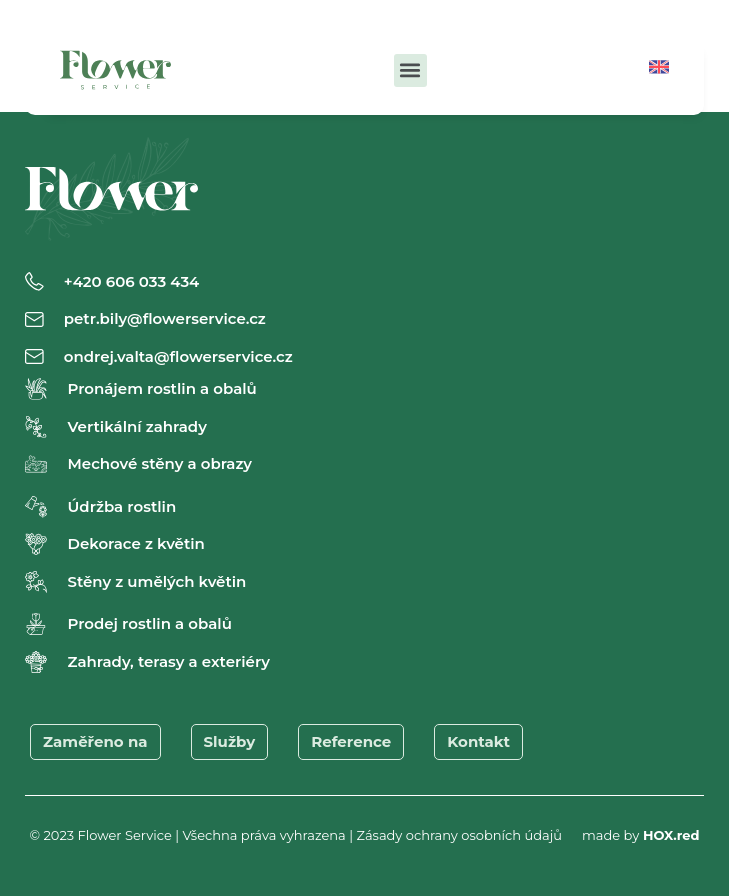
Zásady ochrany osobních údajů (459, 835)
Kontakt (478, 741)
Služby (230, 741)
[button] (410, 70)
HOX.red (671, 835)
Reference (351, 741)
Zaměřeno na (95, 741)
